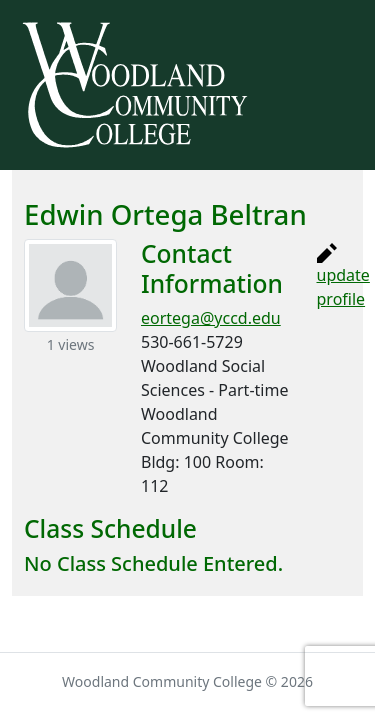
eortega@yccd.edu (211, 318)
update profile (343, 276)
